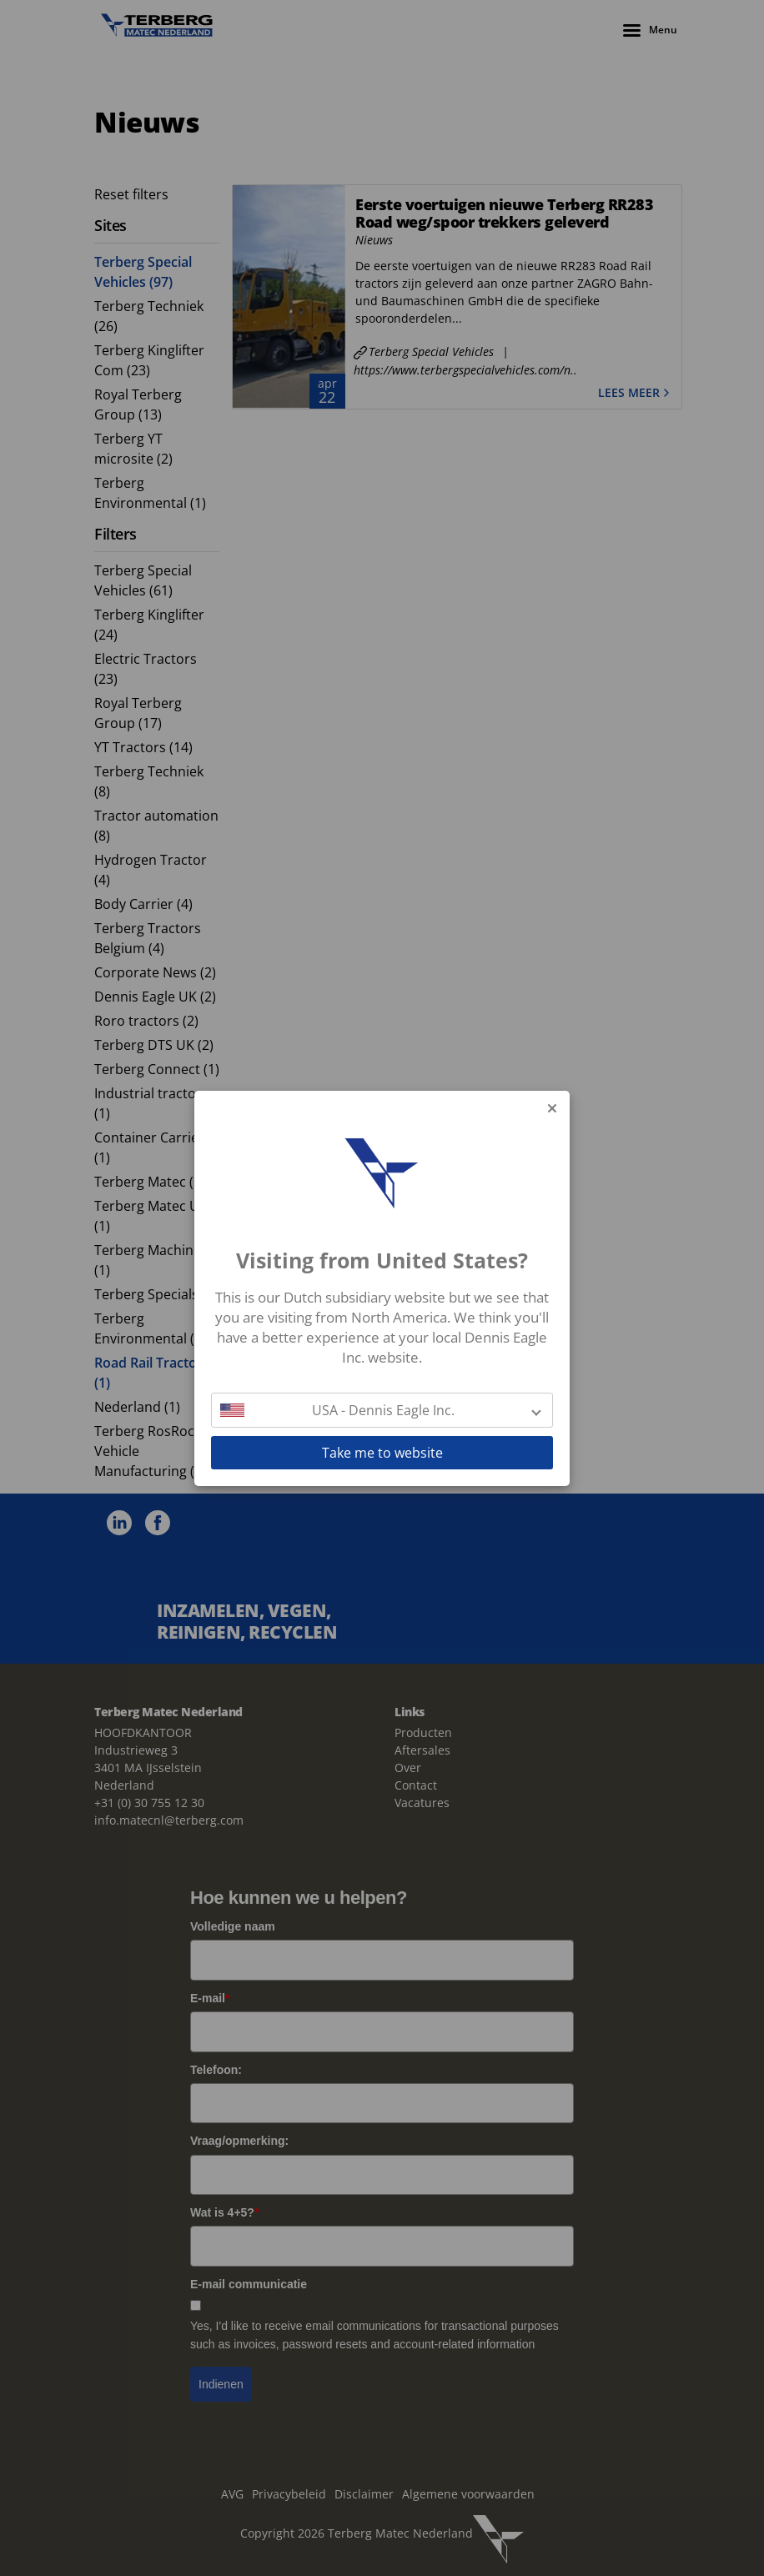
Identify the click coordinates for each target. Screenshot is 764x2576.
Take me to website (382, 1453)
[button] (382, 1410)
